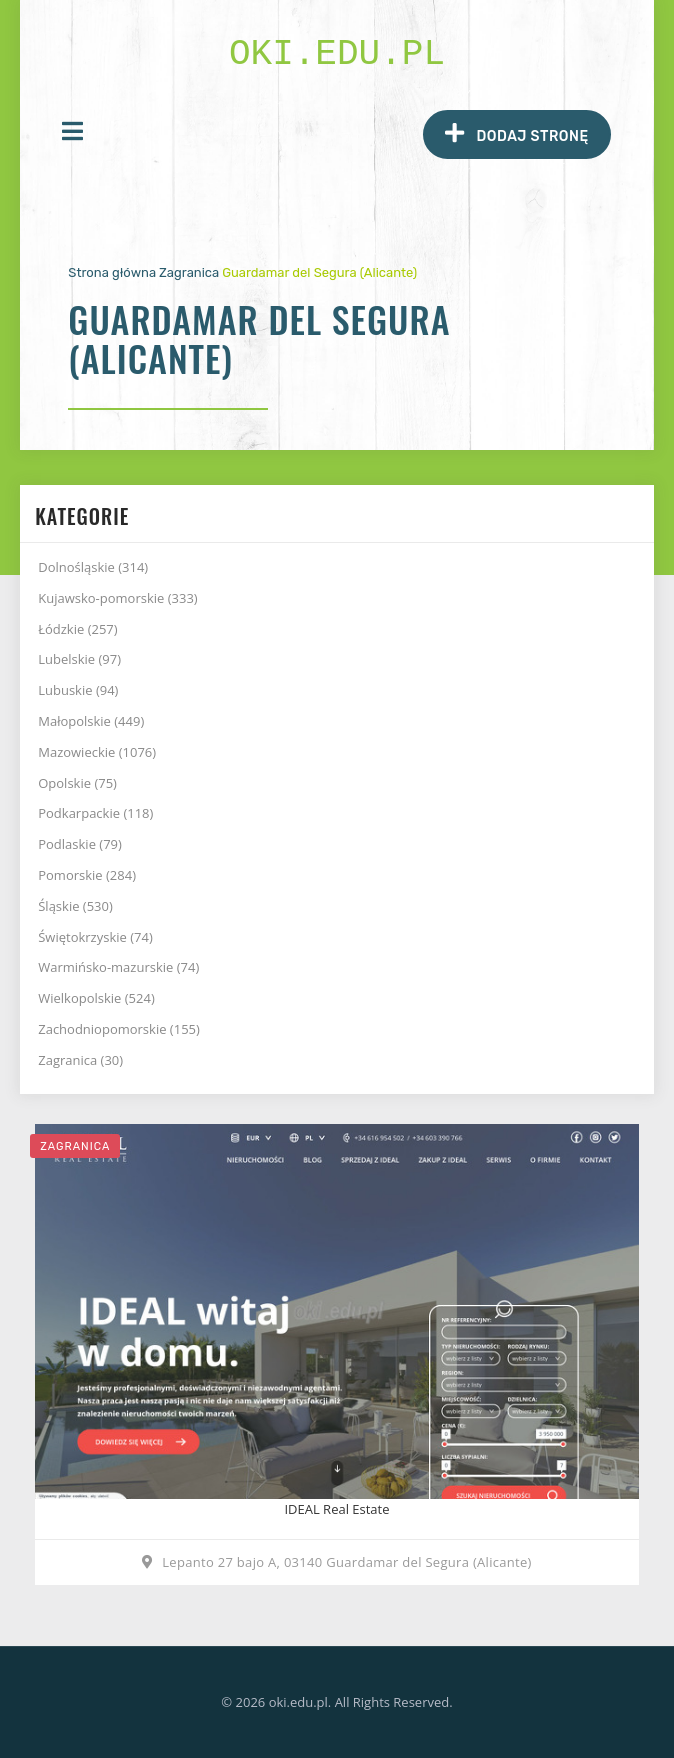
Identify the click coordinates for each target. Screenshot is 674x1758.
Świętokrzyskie (95, 937)
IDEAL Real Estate (336, 1509)
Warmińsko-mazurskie (118, 967)
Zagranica (189, 272)
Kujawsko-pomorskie (117, 598)
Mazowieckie (97, 752)
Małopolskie (91, 721)
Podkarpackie (95, 813)
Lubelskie (79, 659)
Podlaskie (80, 844)
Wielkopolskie (96, 998)
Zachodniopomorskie (119, 1029)
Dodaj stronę (516, 133)
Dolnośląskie (93, 567)
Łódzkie (77, 629)
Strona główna (112, 272)
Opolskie (77, 783)
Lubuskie (78, 690)
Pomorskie (87, 875)
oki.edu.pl (337, 54)
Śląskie (75, 906)
